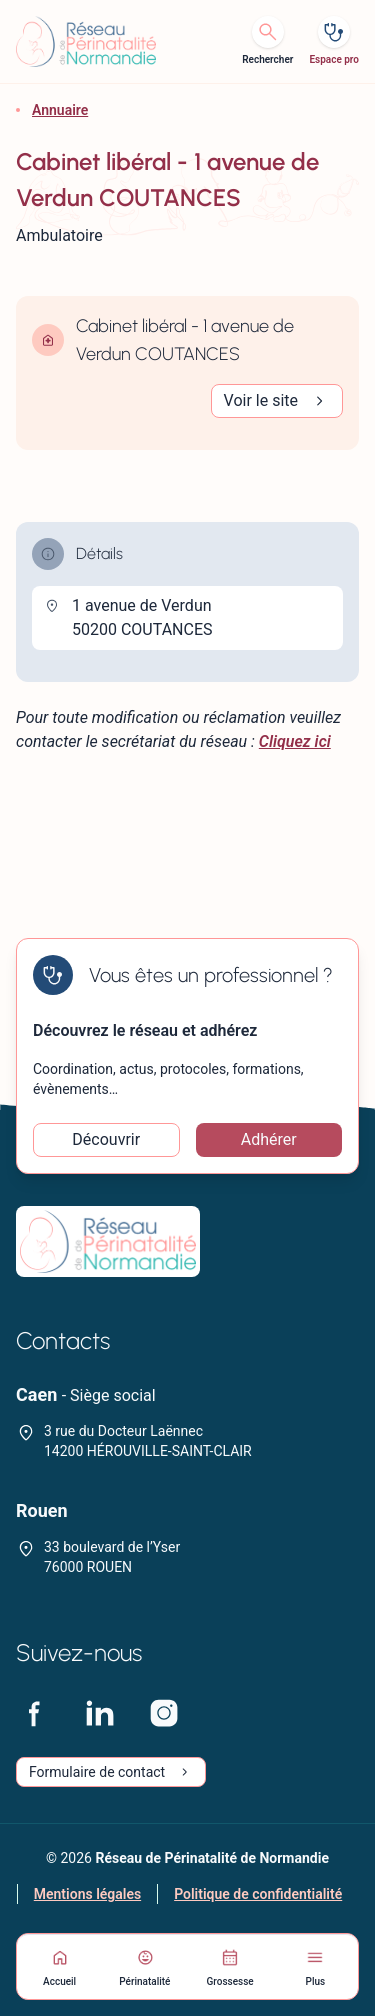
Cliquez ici (295, 741)
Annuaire (60, 110)
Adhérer (269, 1139)
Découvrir (106, 1139)
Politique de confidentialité (258, 1894)
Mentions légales (87, 1894)
